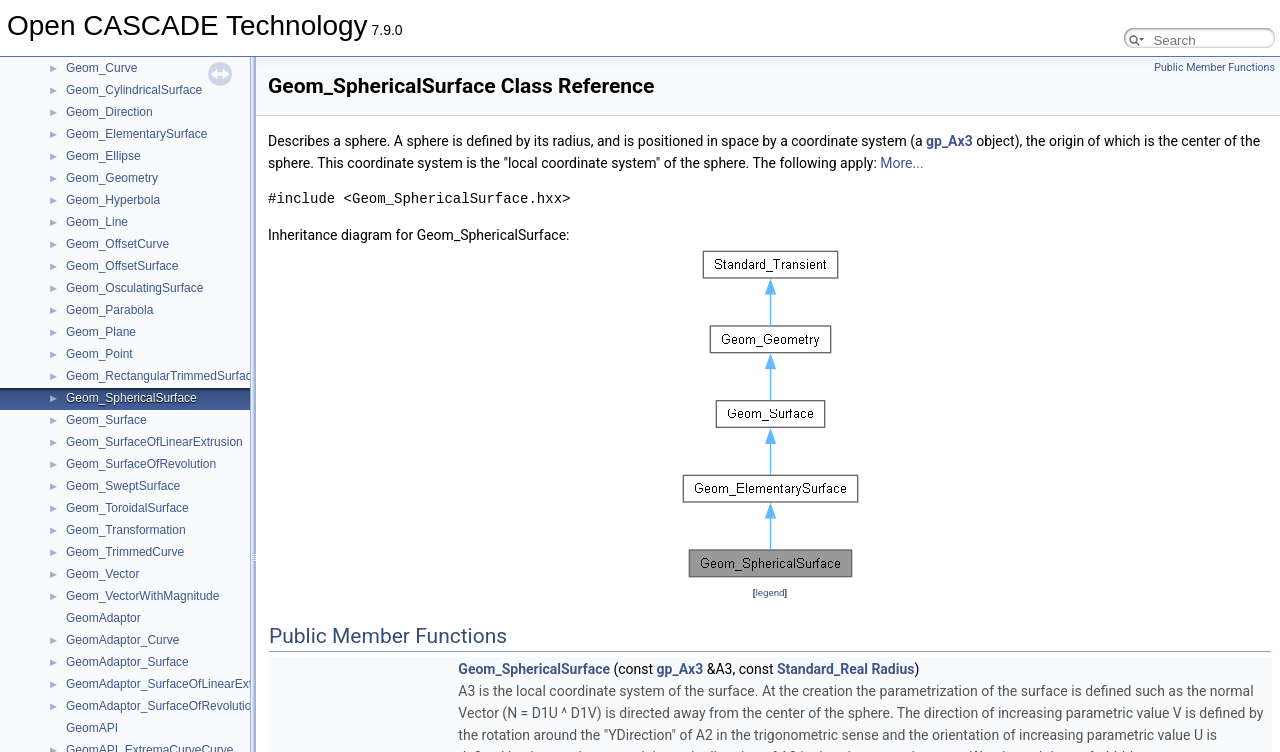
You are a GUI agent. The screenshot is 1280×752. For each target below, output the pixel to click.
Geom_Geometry (112, 178)
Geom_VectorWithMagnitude (142, 596)
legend (769, 592)
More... (901, 163)
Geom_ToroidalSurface (127, 508)
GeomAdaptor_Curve (122, 640)
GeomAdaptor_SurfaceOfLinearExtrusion (175, 684)
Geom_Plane (101, 332)
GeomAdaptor (103, 618)
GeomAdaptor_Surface (127, 662)
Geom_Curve (101, 68)
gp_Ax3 (949, 141)
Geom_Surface (106, 420)
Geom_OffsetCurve (117, 244)
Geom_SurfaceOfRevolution (141, 464)
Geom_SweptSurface (123, 486)
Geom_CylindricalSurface (134, 90)
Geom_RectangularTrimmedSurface (162, 376)
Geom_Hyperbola (113, 200)
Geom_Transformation (126, 530)
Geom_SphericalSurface (131, 398)
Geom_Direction (109, 112)
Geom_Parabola (109, 310)
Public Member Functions (1214, 67)
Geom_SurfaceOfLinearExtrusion (154, 442)
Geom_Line (97, 222)
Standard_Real (822, 669)
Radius (892, 669)
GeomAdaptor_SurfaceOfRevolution (162, 706)
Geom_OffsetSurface (122, 266)
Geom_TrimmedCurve (125, 552)
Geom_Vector (102, 574)
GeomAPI (92, 728)
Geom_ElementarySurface (136, 134)
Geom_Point (99, 354)
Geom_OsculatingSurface (134, 288)
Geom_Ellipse (103, 156)
